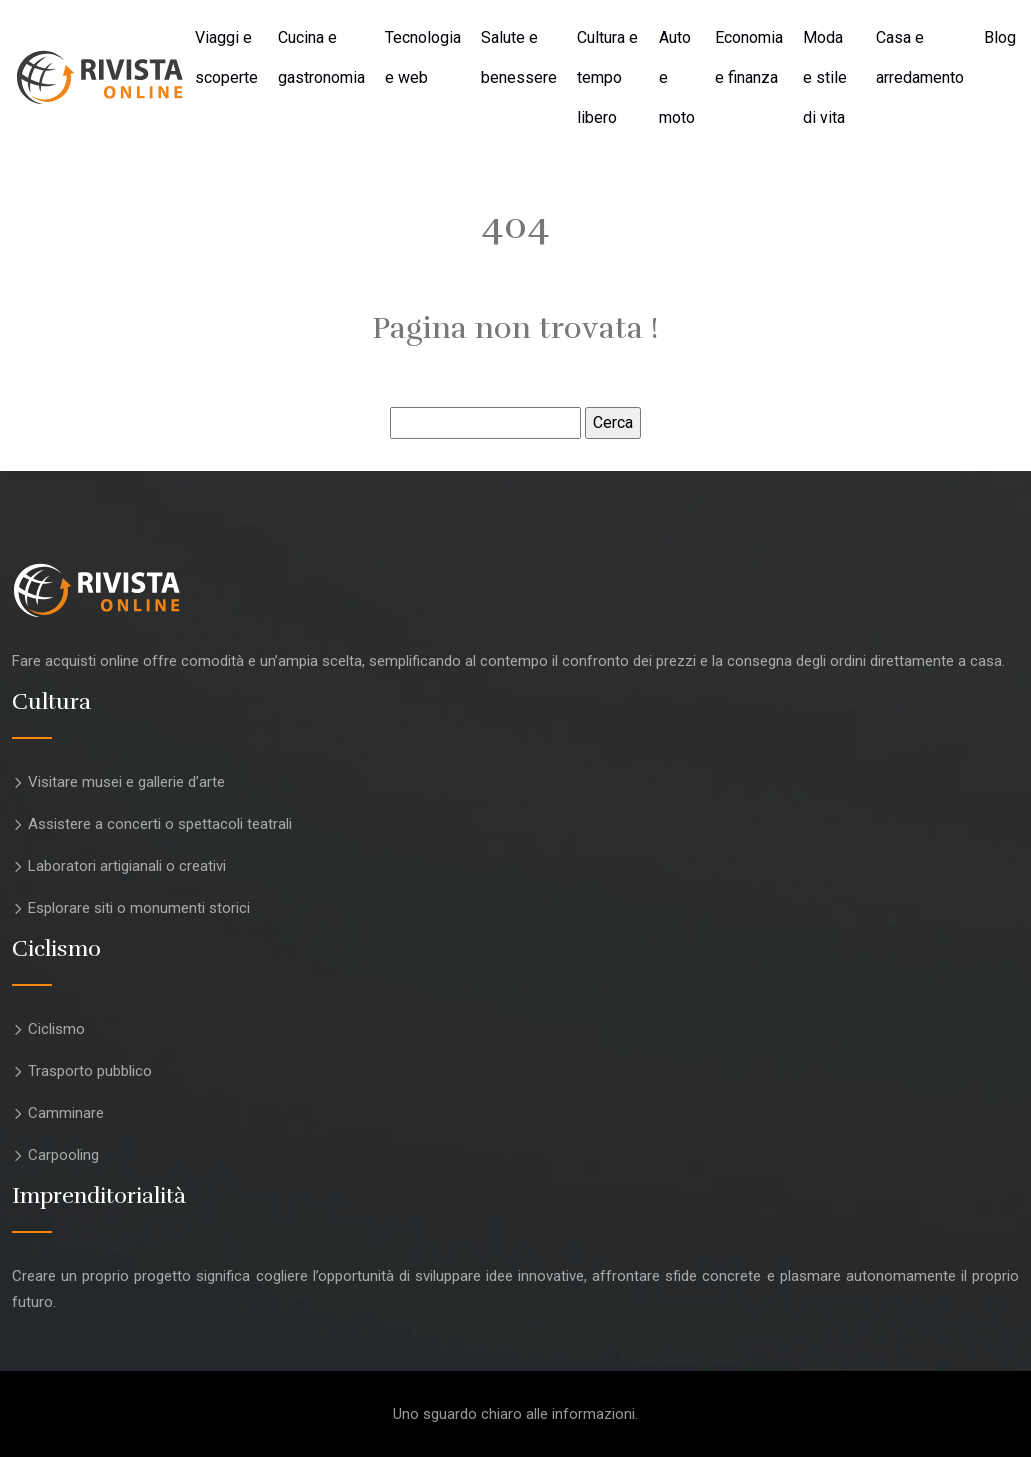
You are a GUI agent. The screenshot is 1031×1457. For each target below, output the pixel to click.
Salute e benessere (519, 57)
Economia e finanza (749, 57)
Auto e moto (677, 77)
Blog (1000, 37)
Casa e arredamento (920, 57)
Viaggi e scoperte (226, 57)
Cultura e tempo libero (607, 77)
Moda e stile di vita (825, 77)
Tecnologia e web (423, 57)
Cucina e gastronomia (321, 57)
